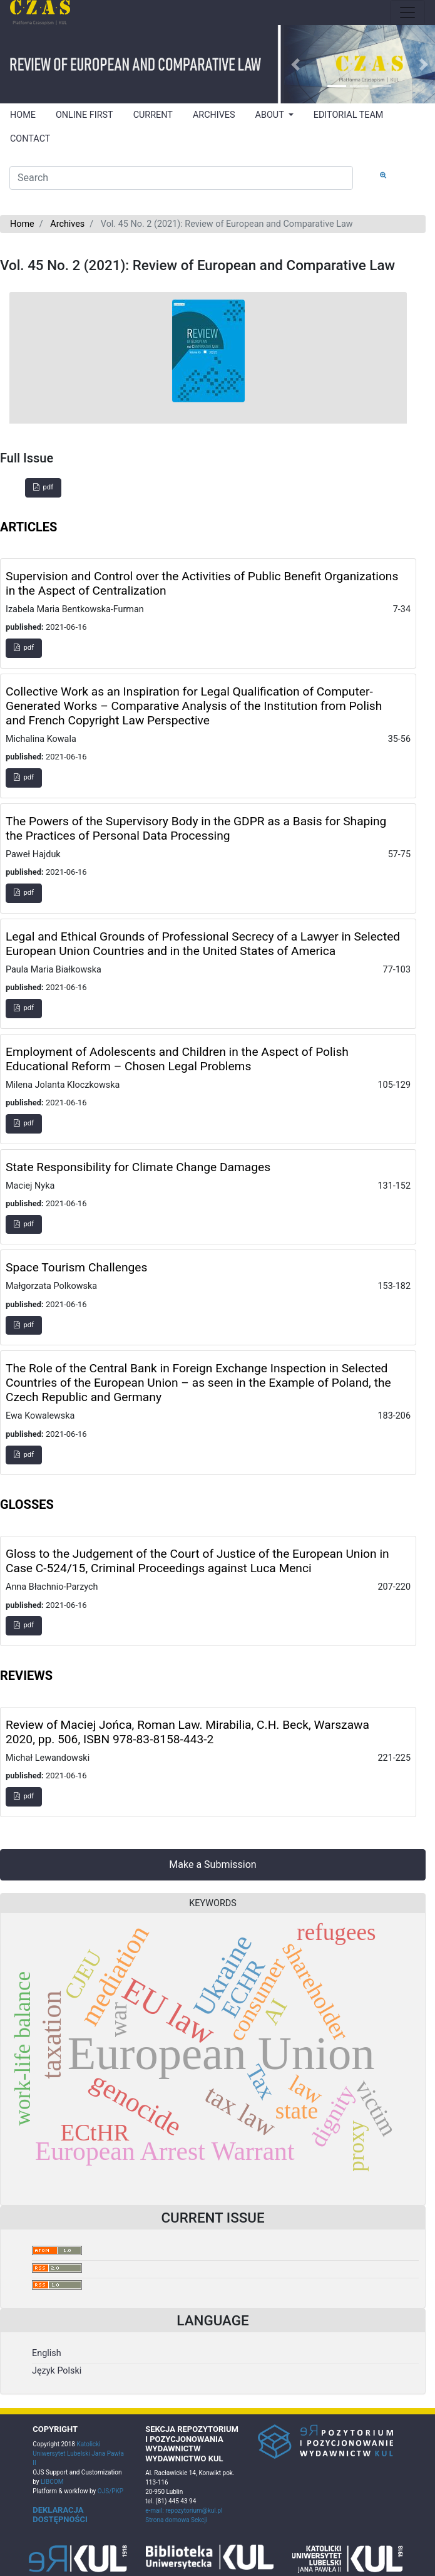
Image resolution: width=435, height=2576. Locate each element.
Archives (67, 224)
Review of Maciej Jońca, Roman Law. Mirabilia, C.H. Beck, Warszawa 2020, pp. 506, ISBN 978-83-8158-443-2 (187, 1732)
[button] (295, 64)
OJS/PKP (109, 2491)
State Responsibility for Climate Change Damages (138, 1167)
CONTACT (30, 138)
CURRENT (153, 115)
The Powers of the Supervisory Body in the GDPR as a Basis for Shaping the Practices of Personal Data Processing (196, 828)
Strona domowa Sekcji (176, 2519)
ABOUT (270, 115)
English (46, 2353)
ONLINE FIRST (84, 115)
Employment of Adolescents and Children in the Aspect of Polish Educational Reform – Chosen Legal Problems (177, 1059)
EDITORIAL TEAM (349, 115)
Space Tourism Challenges (76, 1267)
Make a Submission (212, 1864)
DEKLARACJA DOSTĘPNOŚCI (60, 2515)
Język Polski (56, 2370)
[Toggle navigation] (407, 12)
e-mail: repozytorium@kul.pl (183, 2510)
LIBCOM (52, 2481)
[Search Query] (181, 178)
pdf (43, 487)
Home (22, 224)
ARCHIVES (214, 115)
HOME (23, 115)
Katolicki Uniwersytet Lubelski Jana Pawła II (78, 2453)
